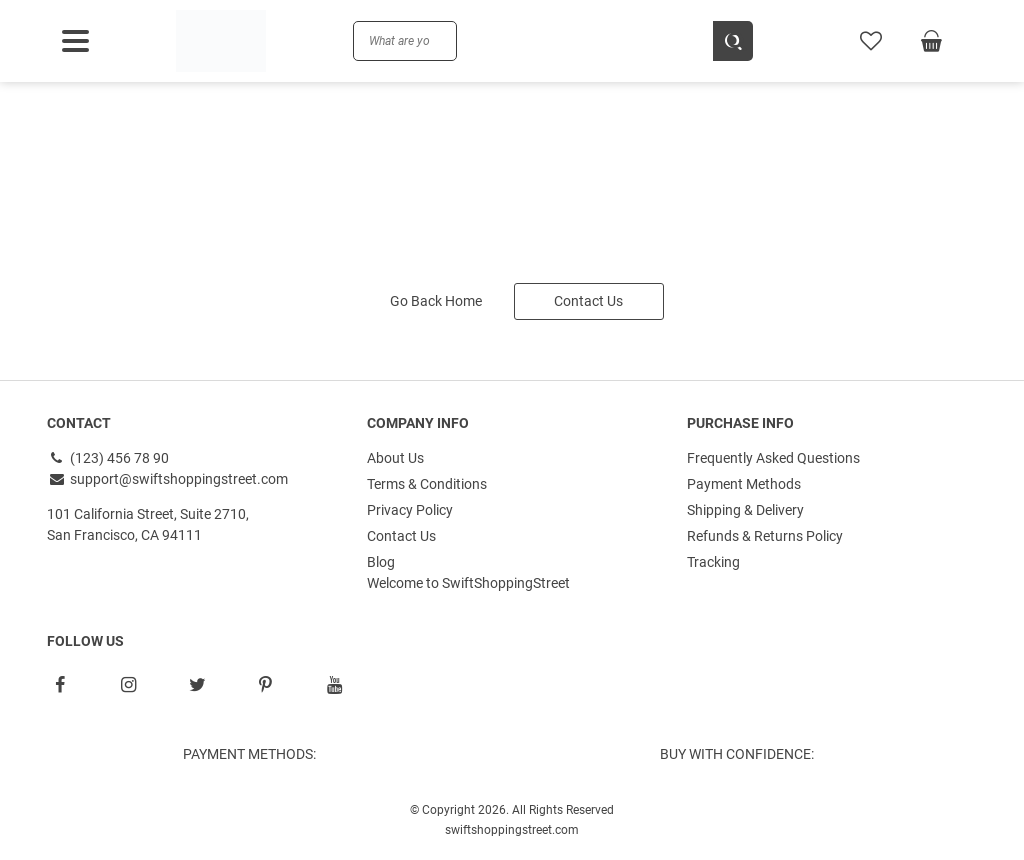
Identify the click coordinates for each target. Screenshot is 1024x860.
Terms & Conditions (427, 484)
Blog (381, 562)
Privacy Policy (410, 510)
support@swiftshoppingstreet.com (167, 479)
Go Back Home (436, 301)
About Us (395, 458)
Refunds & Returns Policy (765, 536)
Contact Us (588, 301)
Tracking (713, 562)
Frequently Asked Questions (773, 458)
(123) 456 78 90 (108, 458)
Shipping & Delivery (745, 510)
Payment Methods (744, 484)
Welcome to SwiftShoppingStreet (468, 583)
